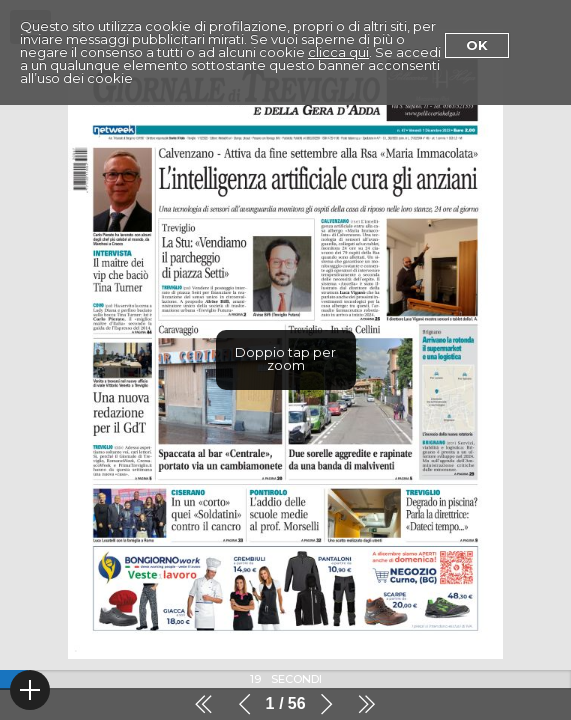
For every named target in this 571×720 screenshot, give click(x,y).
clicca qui (338, 52)
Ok (477, 45)
